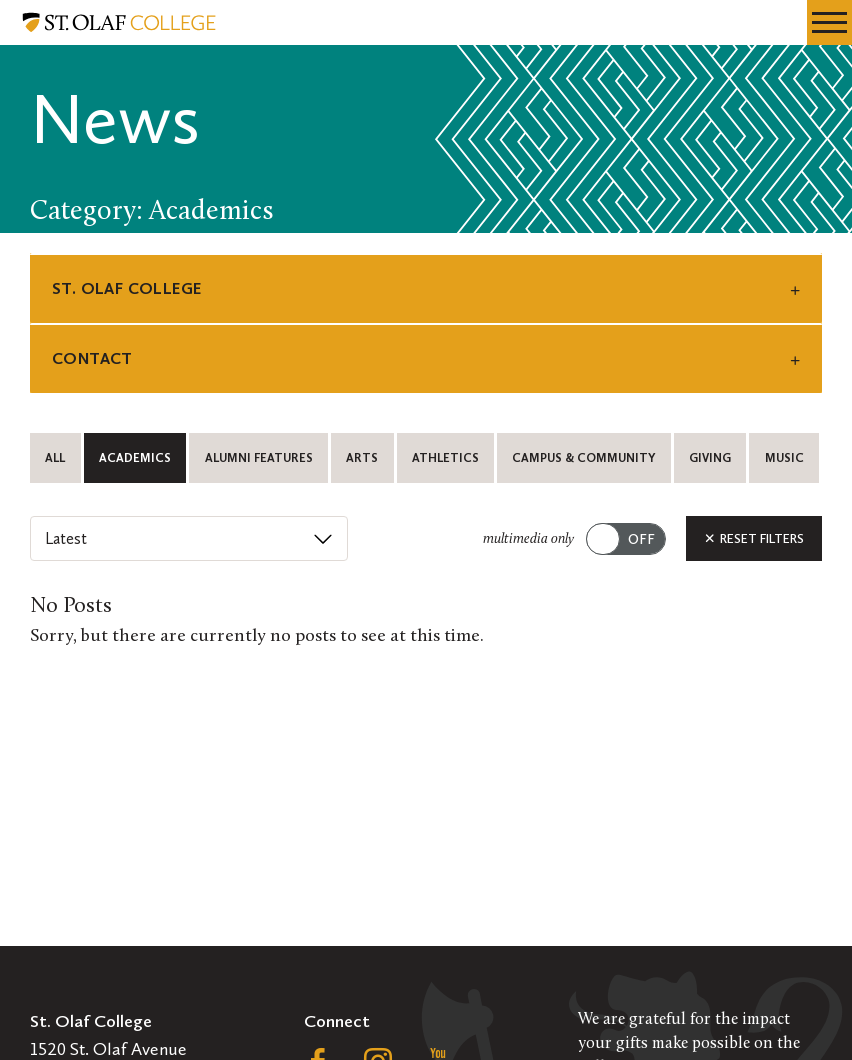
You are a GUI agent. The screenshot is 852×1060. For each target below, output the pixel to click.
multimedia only (528, 539)
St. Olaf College (126, 288)
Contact (92, 358)
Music (784, 458)
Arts (362, 458)
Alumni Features (259, 458)
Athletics (445, 458)
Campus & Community (583, 458)
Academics (135, 458)
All (55, 458)
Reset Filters (754, 538)
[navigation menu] (829, 22)
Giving (710, 458)
